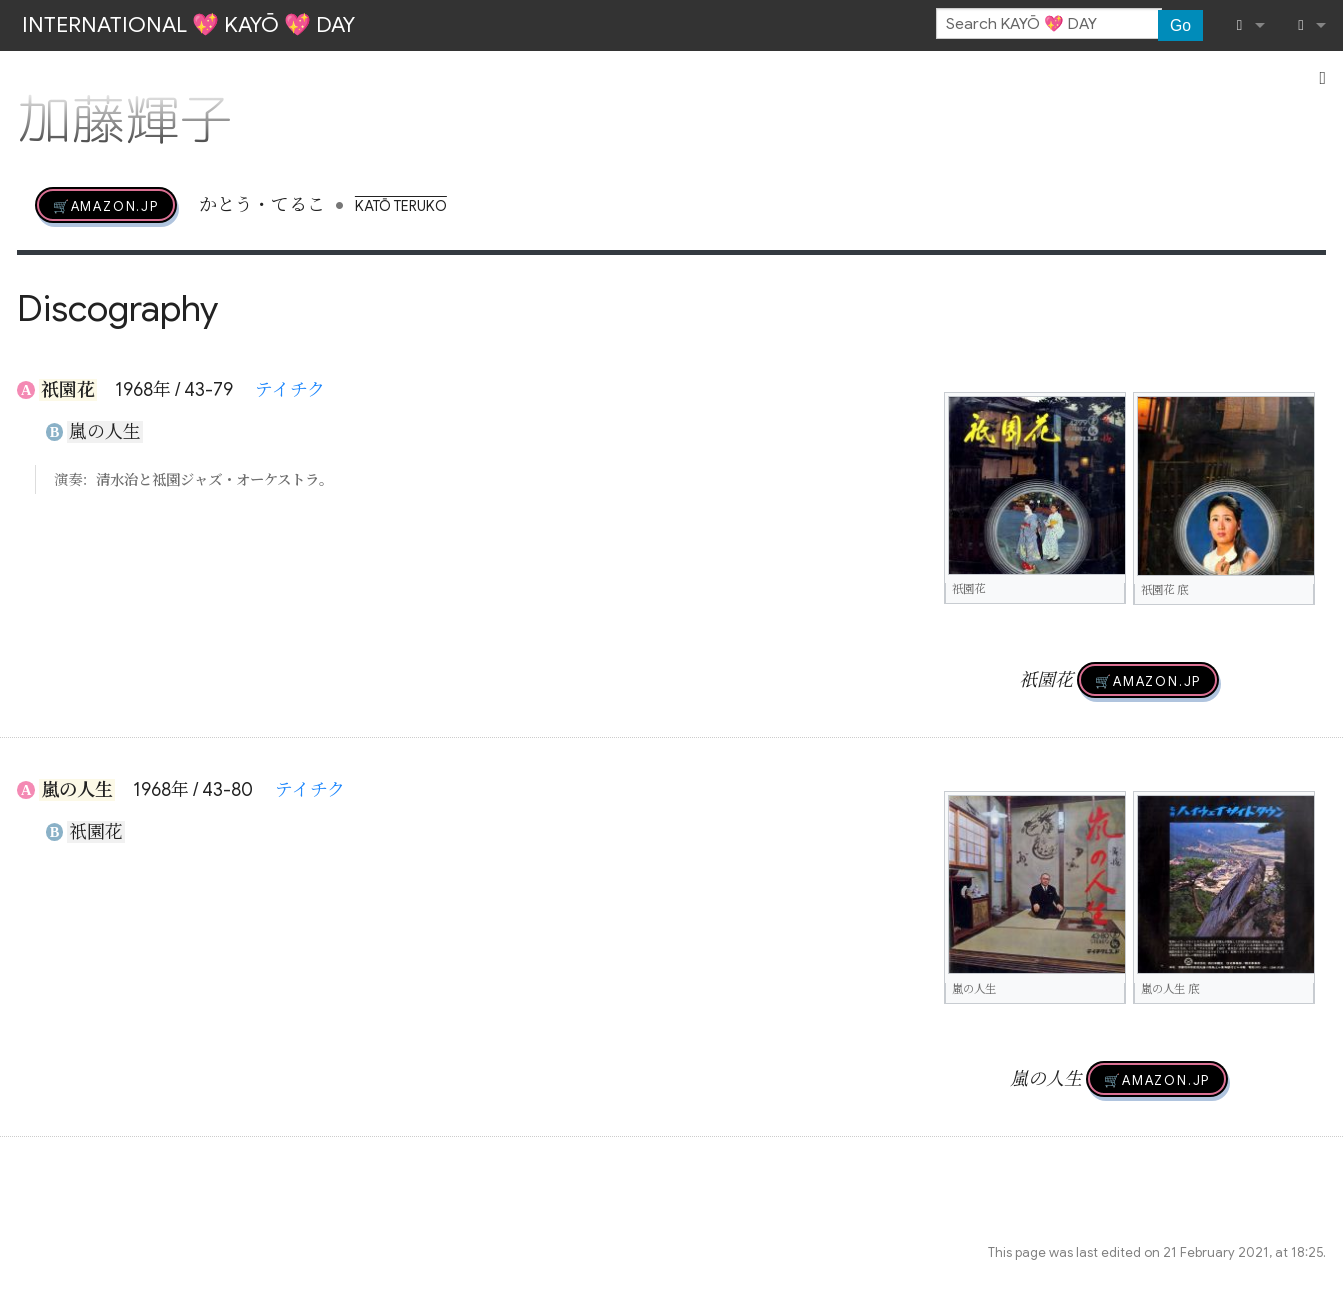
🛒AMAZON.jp (106, 205)
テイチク (290, 390)
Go (1180, 25)
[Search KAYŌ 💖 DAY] (1049, 24)
